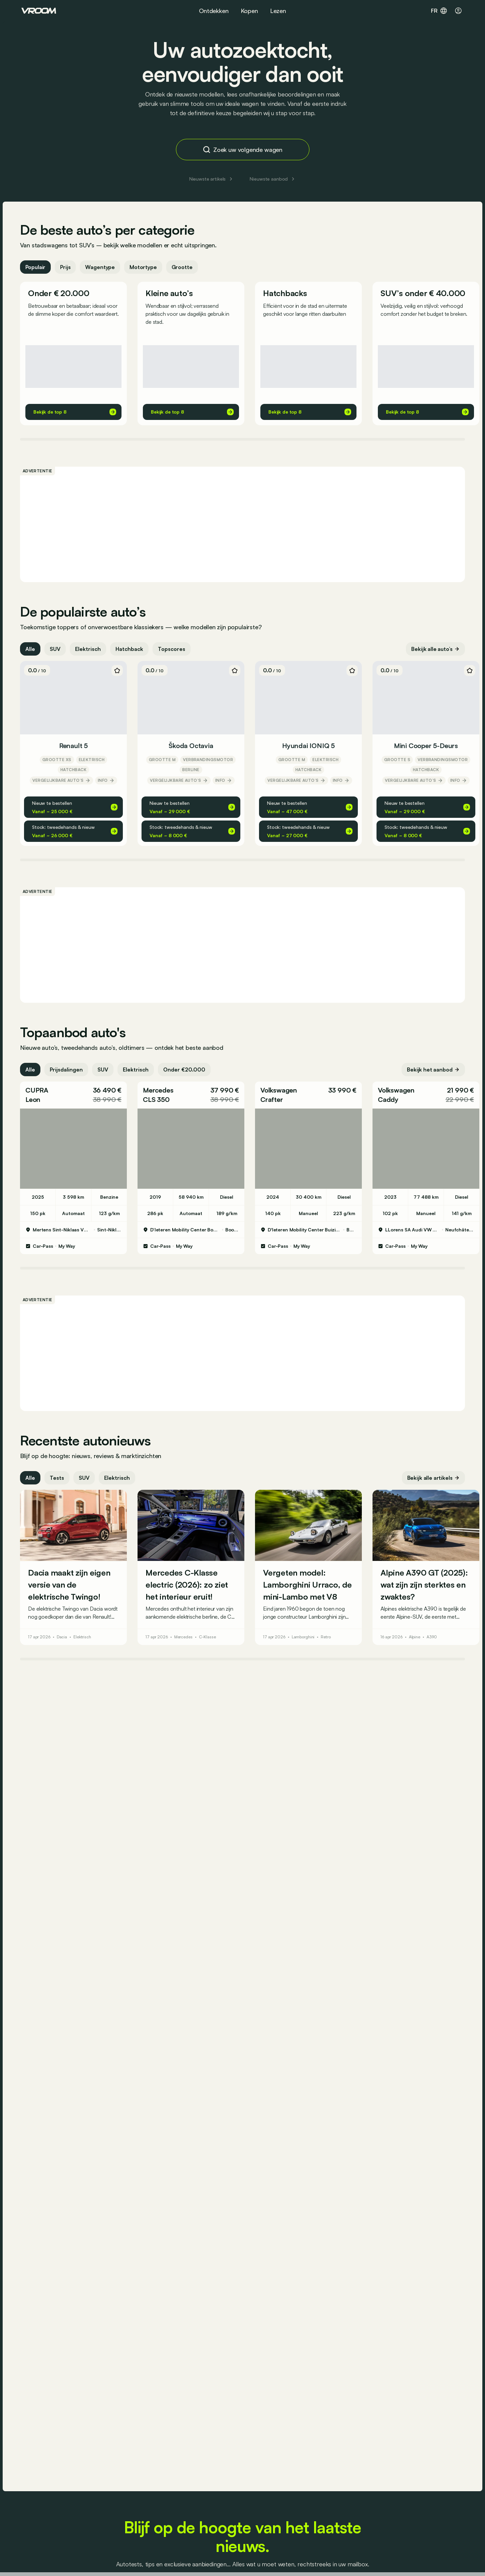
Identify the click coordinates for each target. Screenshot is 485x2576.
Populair (37, 269)
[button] (74, 1097)
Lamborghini (304, 1640)
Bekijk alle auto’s (434, 651)
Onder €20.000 (186, 1072)
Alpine (416, 1640)
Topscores (173, 651)
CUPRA (38, 1093)
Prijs (67, 269)
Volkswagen (280, 1093)
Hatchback (131, 651)
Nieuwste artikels (211, 179)
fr (439, 11)
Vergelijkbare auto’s (63, 783)
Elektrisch (89, 651)
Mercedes (159, 1093)
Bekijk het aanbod (432, 1072)
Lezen (278, 10)
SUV (56, 651)
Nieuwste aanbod (273, 179)
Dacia (63, 1640)
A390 (433, 1640)
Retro (327, 1640)
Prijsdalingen (67, 1072)
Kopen (249, 10)
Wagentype (101, 269)
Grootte (183, 269)
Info (107, 783)
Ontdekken (213, 10)
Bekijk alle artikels (432, 1480)
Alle (31, 651)
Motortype (145, 269)
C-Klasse (208, 1640)
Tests (58, 1480)
